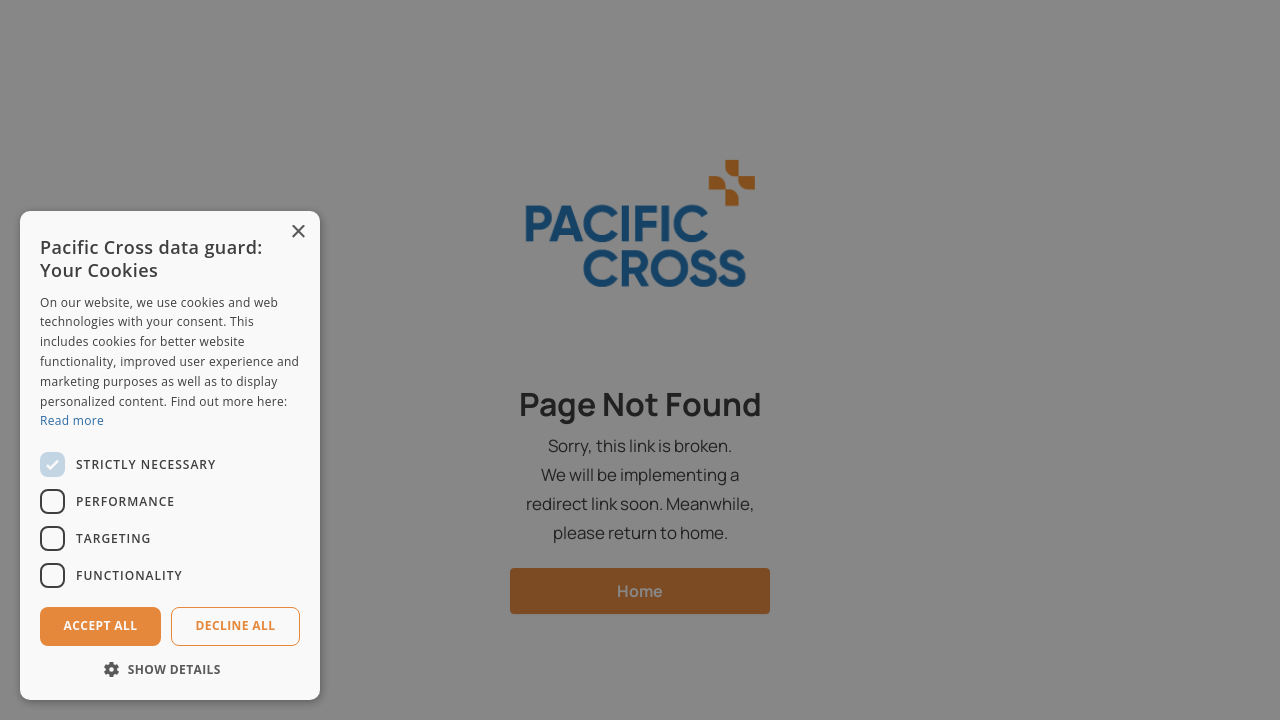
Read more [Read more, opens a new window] (72, 420)
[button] (170, 669)
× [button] (297, 232)
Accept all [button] (101, 625)
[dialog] (640, 360)
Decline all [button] (236, 625)
